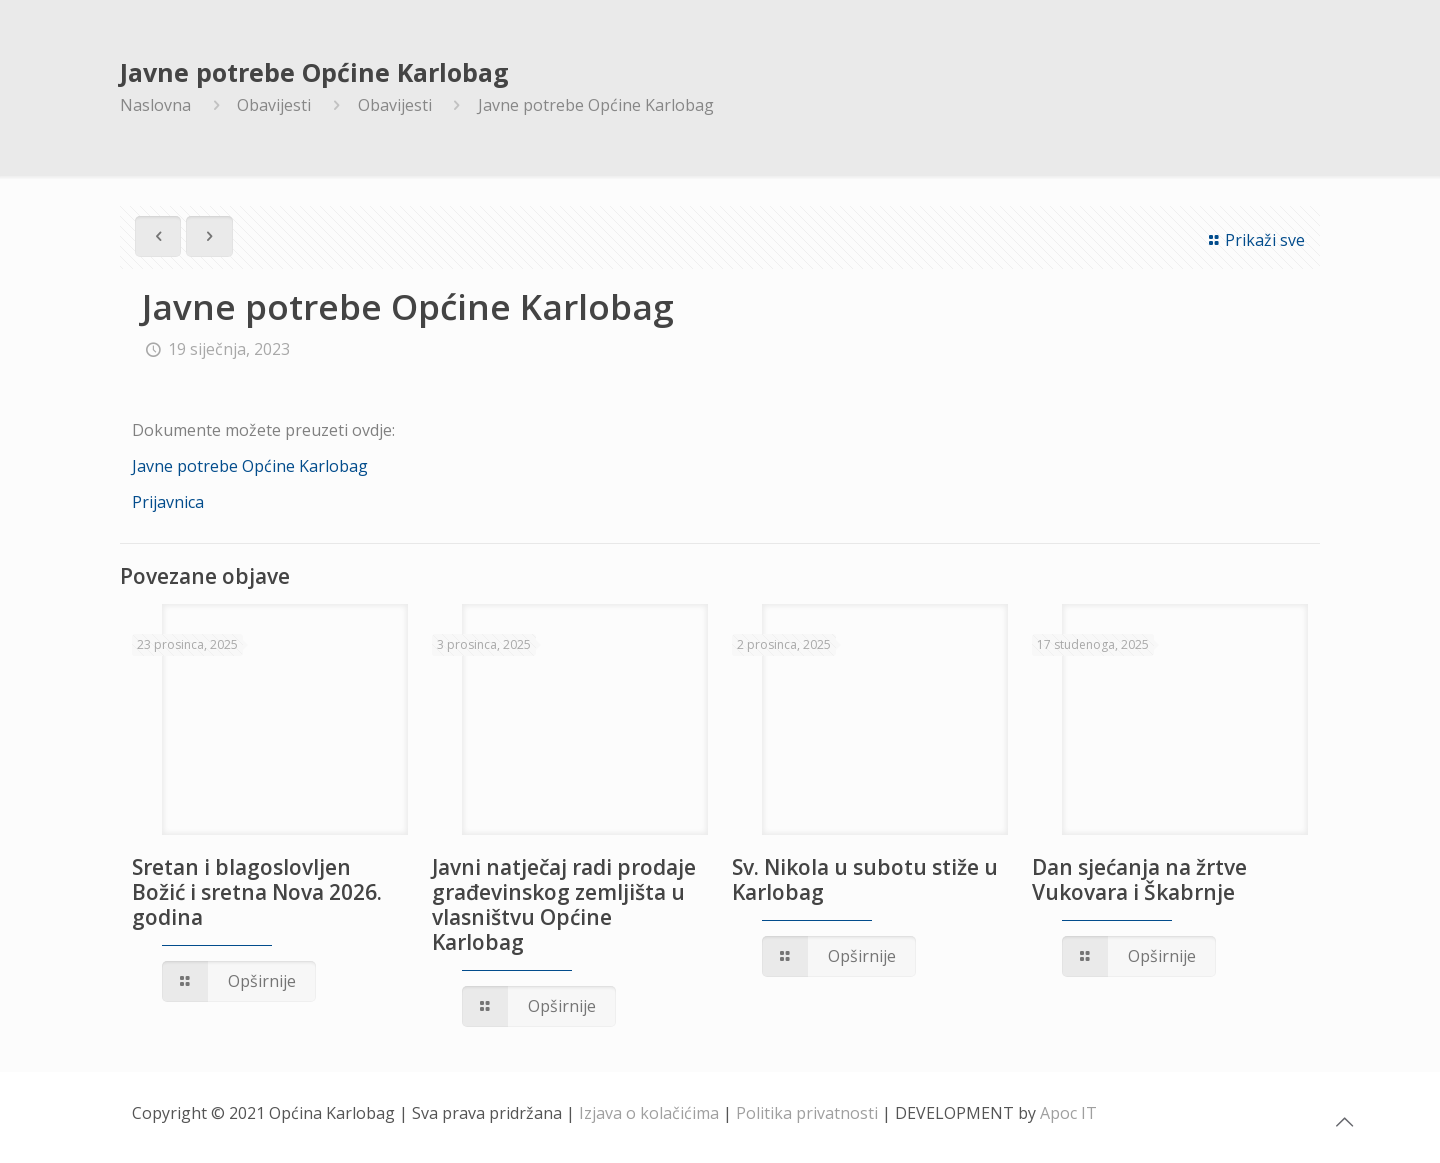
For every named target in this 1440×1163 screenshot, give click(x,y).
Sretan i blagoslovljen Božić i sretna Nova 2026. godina (257, 892)
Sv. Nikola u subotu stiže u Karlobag (865, 879)
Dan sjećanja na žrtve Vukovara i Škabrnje (1139, 879)
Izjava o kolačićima (649, 1113)
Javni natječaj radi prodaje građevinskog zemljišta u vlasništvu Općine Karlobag (564, 904)
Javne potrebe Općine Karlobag (596, 105)
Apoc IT (1068, 1113)
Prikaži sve (1254, 240)
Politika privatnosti (807, 1113)
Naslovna (155, 105)
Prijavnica (168, 502)
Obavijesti (274, 105)
